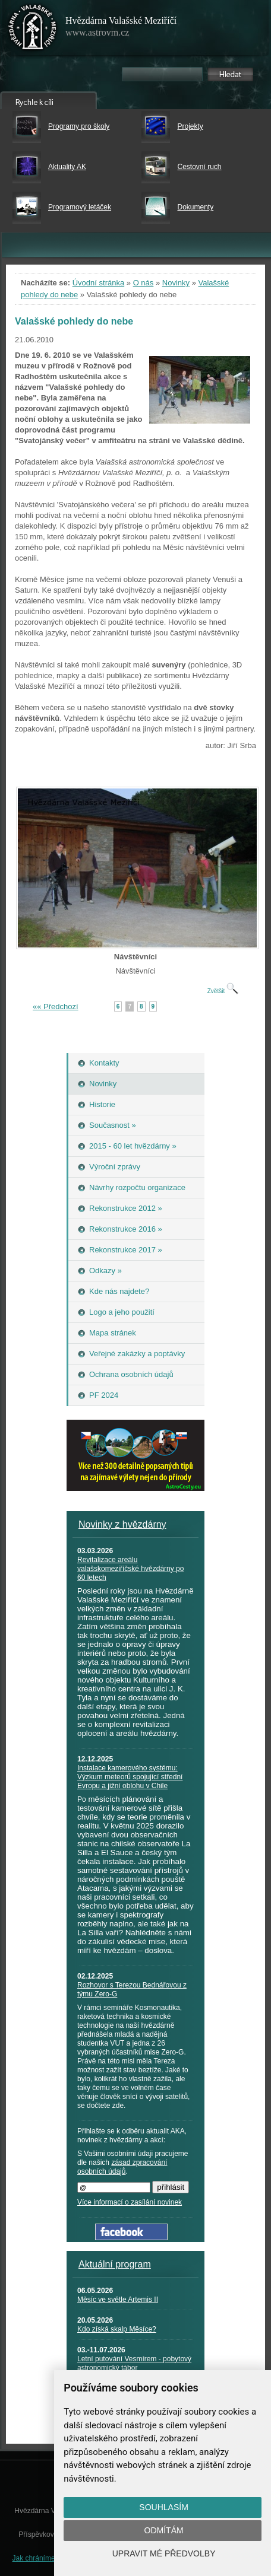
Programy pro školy (78, 126)
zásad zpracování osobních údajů (122, 2167)
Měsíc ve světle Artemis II (117, 2299)
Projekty (190, 126)
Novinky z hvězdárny (122, 1524)
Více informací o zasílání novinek (129, 2202)
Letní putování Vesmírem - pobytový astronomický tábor (134, 2363)
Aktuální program (114, 2264)
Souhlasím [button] (163, 2507)
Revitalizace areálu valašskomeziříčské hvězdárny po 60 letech (130, 1569)
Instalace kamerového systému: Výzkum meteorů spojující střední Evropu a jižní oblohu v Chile (129, 1777)
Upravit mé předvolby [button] (164, 2553)
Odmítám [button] (164, 2530)
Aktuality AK (67, 167)
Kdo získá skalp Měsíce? (116, 2329)
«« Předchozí (55, 1006)
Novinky (176, 282)
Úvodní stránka (98, 282)
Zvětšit (222, 991)
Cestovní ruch (199, 167)
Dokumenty (195, 207)
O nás (143, 282)
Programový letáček (79, 207)
